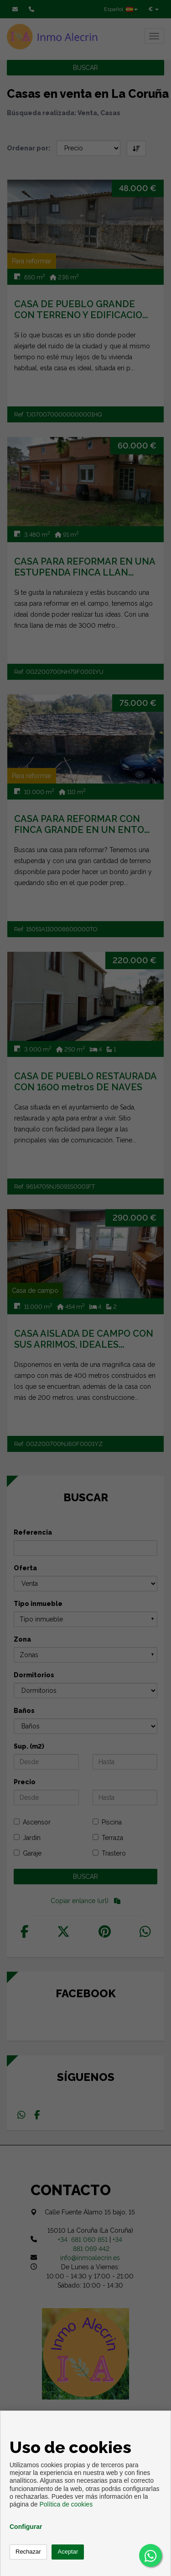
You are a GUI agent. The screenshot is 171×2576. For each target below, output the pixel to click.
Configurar (26, 2526)
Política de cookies (66, 2504)
